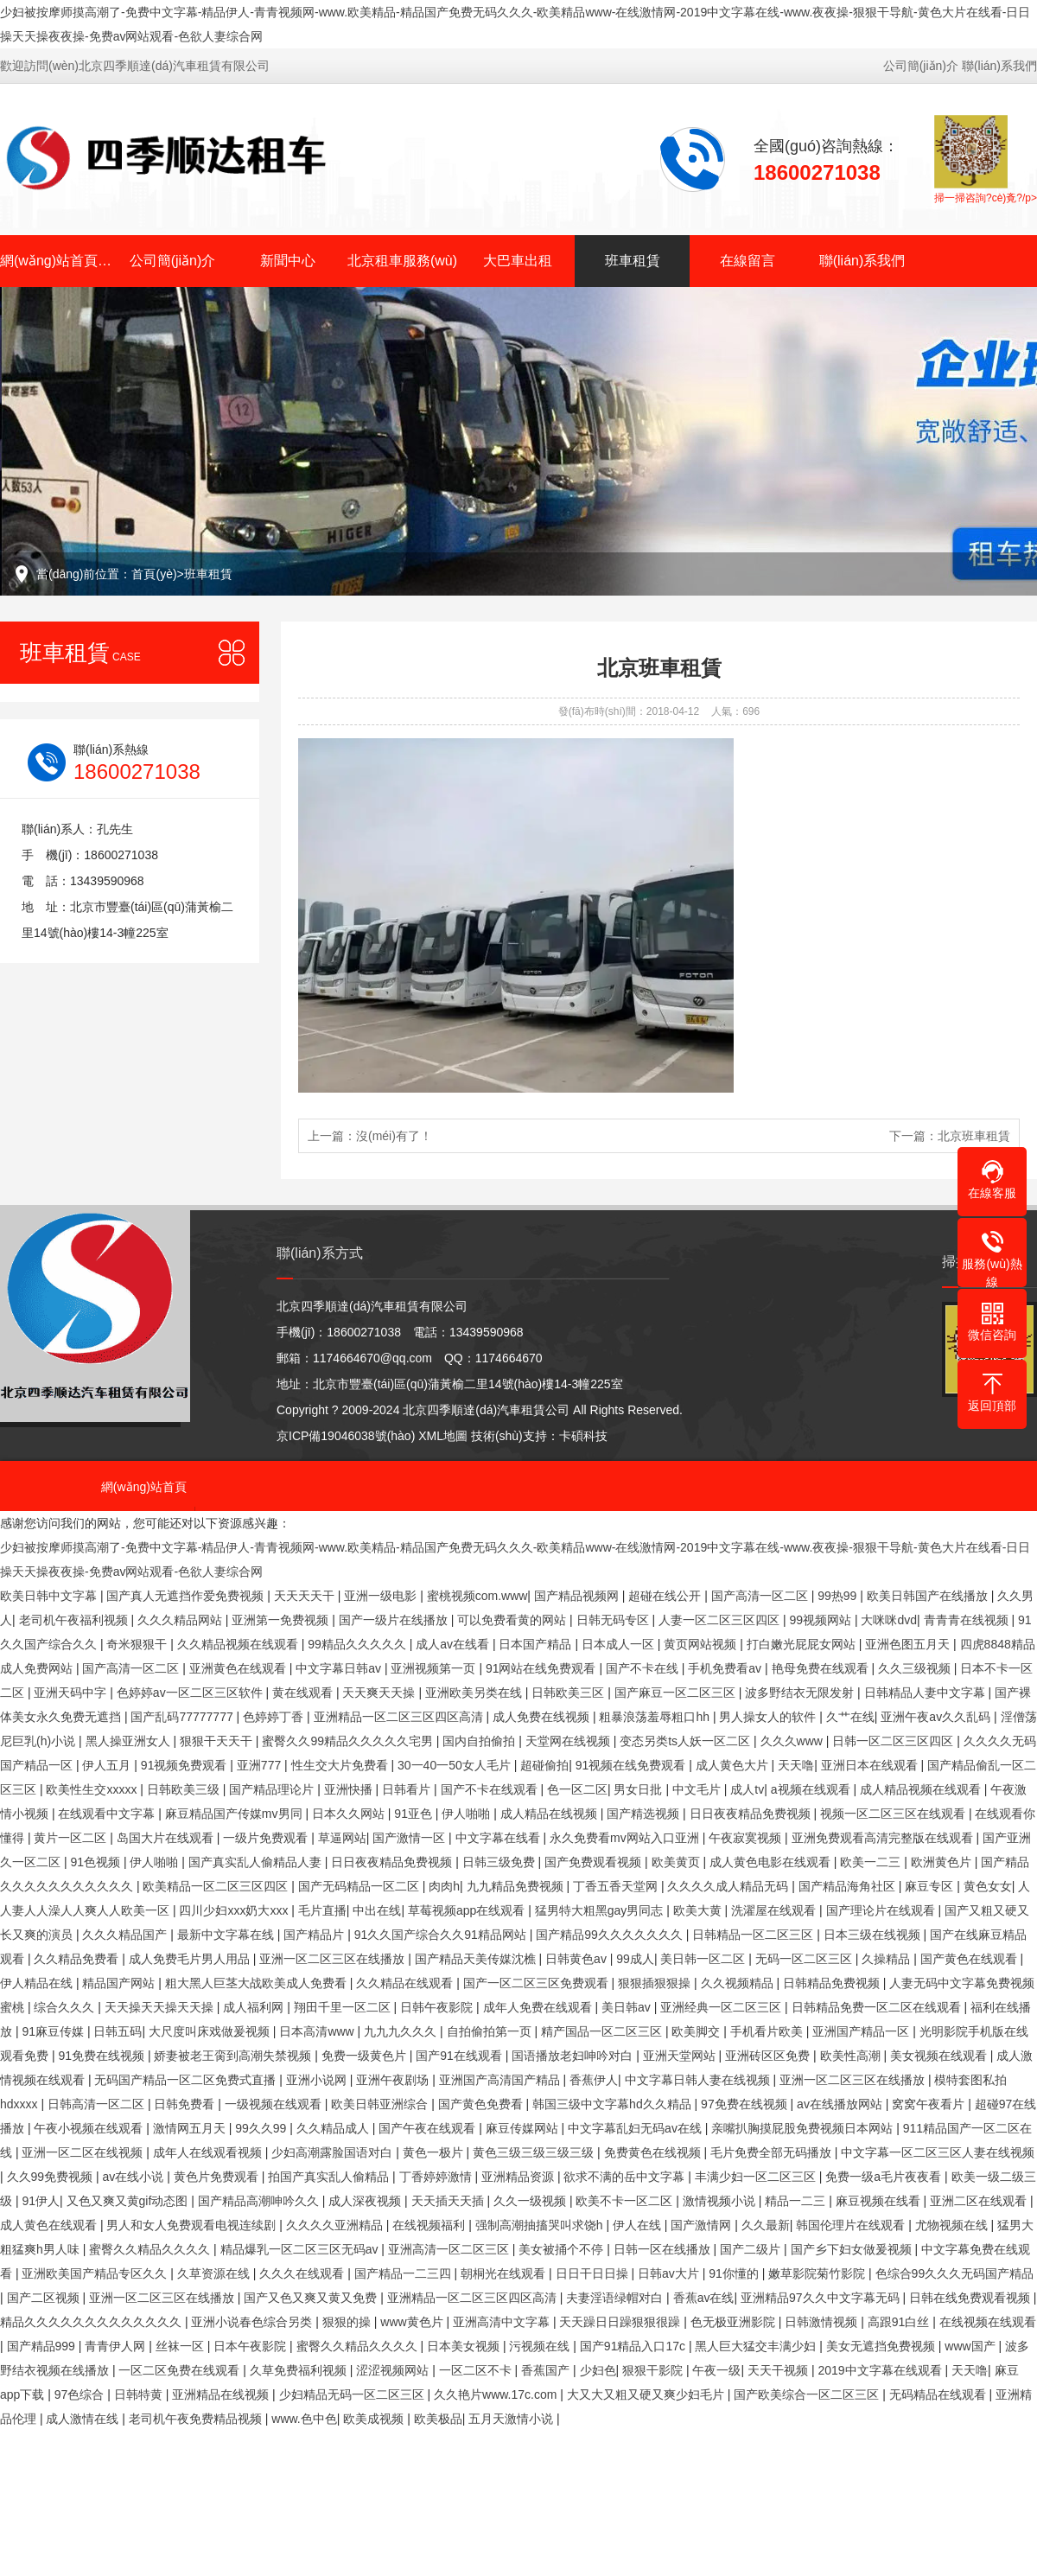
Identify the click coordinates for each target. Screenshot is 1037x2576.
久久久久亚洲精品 (336, 2225)
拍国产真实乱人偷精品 (330, 2177)
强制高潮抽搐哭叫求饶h (541, 2225)
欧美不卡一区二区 (626, 2201)
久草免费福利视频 (300, 2370)
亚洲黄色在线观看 (239, 1668)
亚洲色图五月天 (909, 1644)
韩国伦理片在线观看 (852, 2225)
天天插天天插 (449, 2201)
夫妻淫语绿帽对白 (616, 2298)
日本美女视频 (465, 2346)
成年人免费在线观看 (539, 2007)
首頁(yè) (153, 574)
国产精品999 (43, 2346)
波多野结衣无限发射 (801, 1692)
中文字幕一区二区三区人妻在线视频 (937, 2152)
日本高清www (318, 2031)
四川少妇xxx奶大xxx (235, 1910)
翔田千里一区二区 (344, 2007)
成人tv (747, 1789)
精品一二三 (797, 2201)
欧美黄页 (677, 1862)
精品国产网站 (120, 1983)
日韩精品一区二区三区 (754, 1935)
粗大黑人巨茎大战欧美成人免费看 (257, 1983)
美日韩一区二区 (704, 1959)
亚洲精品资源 (519, 2177)
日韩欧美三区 (569, 1692)
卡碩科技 (583, 1436)
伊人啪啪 (467, 1813)
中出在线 (377, 1910)
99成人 (635, 1959)
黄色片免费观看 (218, 2177)
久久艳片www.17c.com (497, 2394)
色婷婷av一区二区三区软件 (191, 1692)
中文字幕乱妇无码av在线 (636, 2128)
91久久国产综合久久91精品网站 (442, 1935)
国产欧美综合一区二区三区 (808, 2394)
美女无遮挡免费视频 (882, 2346)
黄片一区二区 (72, 1838)
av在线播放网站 (841, 2104)
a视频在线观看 (812, 1789)
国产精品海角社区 (848, 1886)
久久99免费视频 (51, 2177)
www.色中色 (303, 2419)
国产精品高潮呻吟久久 (260, 2201)
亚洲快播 (350, 1789)
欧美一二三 (872, 1862)
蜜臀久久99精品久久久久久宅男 (349, 1741)
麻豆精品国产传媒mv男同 (235, 1813)
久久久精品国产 (126, 1935)
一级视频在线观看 (275, 2104)
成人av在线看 (454, 1644)
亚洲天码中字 (72, 1692)
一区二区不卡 (477, 2370)
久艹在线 (850, 1717)
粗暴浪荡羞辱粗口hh (655, 1717)
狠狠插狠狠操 (656, 1983)
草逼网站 (342, 1838)
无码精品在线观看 (939, 2394)
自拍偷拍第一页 (491, 2031)
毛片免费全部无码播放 (772, 2152)
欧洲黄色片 (943, 1862)
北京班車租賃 (974, 1136)
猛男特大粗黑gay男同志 (600, 1910)
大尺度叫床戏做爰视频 (211, 2031)
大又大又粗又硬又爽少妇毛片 (647, 2394)
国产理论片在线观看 (882, 1910)
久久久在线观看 (303, 2273)
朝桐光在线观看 (505, 2273)
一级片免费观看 (267, 1838)
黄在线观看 (304, 1692)
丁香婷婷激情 (437, 2177)
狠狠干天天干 (218, 1741)
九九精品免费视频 (517, 1886)
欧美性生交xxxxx (93, 1789)
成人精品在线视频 (550, 1813)
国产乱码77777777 (183, 1717)
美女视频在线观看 (940, 2056)
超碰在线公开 (666, 1596)
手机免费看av (726, 1668)
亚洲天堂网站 (681, 2056)
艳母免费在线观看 (822, 1668)
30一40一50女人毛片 (456, 1765)
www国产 (971, 2346)
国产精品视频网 (578, 1596)
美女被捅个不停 (562, 2249)
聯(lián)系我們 (999, 66)
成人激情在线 (84, 2419)
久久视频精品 (739, 1983)
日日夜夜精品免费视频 (752, 1813)
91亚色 (414, 1813)
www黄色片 (413, 2322)
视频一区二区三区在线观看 (894, 1813)
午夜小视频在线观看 (90, 2128)
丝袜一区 (181, 2346)
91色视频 (96, 1862)
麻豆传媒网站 (524, 2128)
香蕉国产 (547, 2370)
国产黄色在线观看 (970, 1959)
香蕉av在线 (704, 2298)
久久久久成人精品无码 (729, 1886)
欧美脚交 (697, 2031)
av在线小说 (135, 2177)
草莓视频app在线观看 (468, 1910)
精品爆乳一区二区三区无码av (301, 2249)
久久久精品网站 (181, 1620)
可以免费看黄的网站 (513, 1620)
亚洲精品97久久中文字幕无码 (821, 2298)
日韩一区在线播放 (664, 2249)
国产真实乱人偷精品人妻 (256, 1862)
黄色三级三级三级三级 (535, 2152)
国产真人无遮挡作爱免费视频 (186, 1596)
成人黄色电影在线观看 (771, 1862)
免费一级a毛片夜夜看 (885, 2177)
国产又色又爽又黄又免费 (312, 2298)
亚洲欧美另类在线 (475, 1692)
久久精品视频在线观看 (239, 1644)
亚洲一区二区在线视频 (84, 2152)
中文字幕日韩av (340, 1668)
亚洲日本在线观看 (871, 1765)
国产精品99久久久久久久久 (610, 1935)
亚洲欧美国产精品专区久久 (96, 2273)
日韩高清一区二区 (98, 2104)
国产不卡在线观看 (491, 1789)
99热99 (839, 1596)
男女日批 (639, 1789)
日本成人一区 (620, 1644)
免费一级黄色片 (365, 2056)
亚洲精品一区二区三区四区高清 (400, 1717)
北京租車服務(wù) (402, 260)
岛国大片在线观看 (167, 1838)
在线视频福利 (430, 2225)
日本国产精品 (537, 1644)
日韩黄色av (577, 1959)
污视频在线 (541, 2346)
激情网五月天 (191, 2128)
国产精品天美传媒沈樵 (477, 1959)
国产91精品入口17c (634, 2346)
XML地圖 (443, 1436)
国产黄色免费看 (482, 2104)
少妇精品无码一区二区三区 (353, 2394)
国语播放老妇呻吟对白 (574, 2056)
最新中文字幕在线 (227, 1935)
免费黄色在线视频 (654, 2152)
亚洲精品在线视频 (222, 2394)
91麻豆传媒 (54, 2031)
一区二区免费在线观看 (180, 2370)
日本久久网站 (350, 1813)
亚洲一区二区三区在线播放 (333, 1959)
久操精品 (887, 1959)
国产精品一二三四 (404, 2273)
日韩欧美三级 (185, 1789)
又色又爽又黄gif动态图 (129, 2201)
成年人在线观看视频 (209, 2152)
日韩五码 (117, 2031)
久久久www (793, 1741)
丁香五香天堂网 (617, 1886)
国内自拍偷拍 (480, 1741)
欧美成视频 (375, 2419)
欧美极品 (438, 2419)
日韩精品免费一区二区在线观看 (878, 2007)
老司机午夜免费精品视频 (197, 2419)
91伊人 (41, 2201)
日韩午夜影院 (438, 2007)
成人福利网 (255, 2007)
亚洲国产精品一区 (862, 2031)
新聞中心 (287, 260)
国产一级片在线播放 (395, 1620)
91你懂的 (735, 2273)
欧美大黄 (699, 1910)
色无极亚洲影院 (734, 2322)
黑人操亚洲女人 (130, 1741)
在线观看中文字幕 (108, 1813)
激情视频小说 (721, 2201)
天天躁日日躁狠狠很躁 (621, 2322)
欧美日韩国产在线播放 (929, 1596)
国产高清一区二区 (761, 1596)
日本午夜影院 (251, 2346)
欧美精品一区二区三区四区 (217, 1886)
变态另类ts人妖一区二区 (687, 1741)
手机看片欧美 (768, 2031)
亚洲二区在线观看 (980, 2201)
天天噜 (796, 1765)
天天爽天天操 (380, 1692)
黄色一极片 (435, 2152)
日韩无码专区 (614, 1620)
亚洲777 (260, 1765)
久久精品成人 (334, 2128)
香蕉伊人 (593, 2080)
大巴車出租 (517, 260)
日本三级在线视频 (874, 1935)
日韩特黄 (140, 2394)
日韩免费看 (186, 2104)
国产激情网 (703, 2225)
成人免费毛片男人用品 (191, 1959)
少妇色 (598, 2370)
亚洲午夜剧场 (394, 2080)
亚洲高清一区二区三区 (450, 2249)
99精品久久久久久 (358, 1644)
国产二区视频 (45, 2298)
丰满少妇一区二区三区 (757, 2177)
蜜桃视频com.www (477, 1596)
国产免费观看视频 (594, 1862)
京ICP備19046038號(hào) (346, 1436)
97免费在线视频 (745, 2104)
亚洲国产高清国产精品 (501, 2080)
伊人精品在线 (38, 1983)
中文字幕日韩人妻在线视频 (699, 2080)
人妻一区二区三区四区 (720, 1620)
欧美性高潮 (852, 2056)
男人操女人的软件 (769, 1717)
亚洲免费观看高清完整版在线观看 (884, 1838)
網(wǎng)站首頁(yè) (57, 260)
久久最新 (765, 2225)
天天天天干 (306, 1596)
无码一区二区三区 (805, 1959)
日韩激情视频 (823, 2322)
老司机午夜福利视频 (75, 1620)
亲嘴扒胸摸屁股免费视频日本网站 (803, 2128)
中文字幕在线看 (499, 1838)
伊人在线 (639, 2225)
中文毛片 (698, 1789)
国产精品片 (315, 1935)
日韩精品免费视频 (833, 1983)
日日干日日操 (594, 2273)
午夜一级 (716, 2370)
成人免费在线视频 (543, 1717)
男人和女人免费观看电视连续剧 (192, 2225)
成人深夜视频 (366, 2201)
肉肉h (444, 1886)
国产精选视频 (645, 1813)
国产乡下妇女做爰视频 (853, 2249)
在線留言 (747, 260)
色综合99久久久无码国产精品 (954, 2273)
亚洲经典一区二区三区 (722, 2007)
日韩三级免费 (500, 1862)
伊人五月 (108, 1765)
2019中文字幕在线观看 (881, 2370)
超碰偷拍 (544, 1765)
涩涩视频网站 (394, 2370)
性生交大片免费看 (341, 1765)
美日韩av (627, 2007)
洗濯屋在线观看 (775, 1910)
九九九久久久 (402, 2031)
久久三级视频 (916, 1668)
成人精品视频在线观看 (922, 1789)
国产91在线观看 (460, 2056)
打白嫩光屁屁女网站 (803, 1644)
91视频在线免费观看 (632, 1765)
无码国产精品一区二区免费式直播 (186, 2080)
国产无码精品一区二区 (360, 1886)
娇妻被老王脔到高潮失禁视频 (234, 2056)
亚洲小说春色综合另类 (253, 2322)
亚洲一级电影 (382, 1596)
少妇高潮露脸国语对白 (333, 2152)
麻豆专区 (931, 1886)
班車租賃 (632, 260)
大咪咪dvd (889, 1620)
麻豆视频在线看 (880, 2201)
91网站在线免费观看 (542, 1668)
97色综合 (80, 2394)
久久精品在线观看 (406, 1983)
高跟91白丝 (900, 2322)
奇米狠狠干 (138, 1644)
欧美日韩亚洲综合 (381, 2104)
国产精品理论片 (273, 1789)
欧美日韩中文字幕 (50, 1596)
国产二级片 (752, 2249)
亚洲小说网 (318, 2080)
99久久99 (262, 2128)
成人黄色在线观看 (50, 2225)
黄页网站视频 (702, 1644)
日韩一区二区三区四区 (894, 1741)
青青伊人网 (117, 2346)
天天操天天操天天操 (161, 2007)
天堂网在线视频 (569, 1741)
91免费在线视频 (102, 2056)
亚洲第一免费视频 (282, 1620)
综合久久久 (66, 2007)
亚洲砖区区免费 (769, 2056)
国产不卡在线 (644, 1668)
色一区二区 (577, 1789)
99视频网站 (821, 1620)
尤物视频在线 (953, 2225)
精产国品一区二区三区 (603, 2031)
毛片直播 (322, 1910)
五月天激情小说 (512, 2419)
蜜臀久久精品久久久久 (151, 2249)
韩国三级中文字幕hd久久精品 (613, 2104)
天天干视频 (779, 2370)
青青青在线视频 (968, 1620)
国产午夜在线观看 (429, 2128)
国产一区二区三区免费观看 (537, 1983)
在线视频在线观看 (987, 2322)
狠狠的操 (348, 2322)
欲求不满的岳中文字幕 (625, 2177)
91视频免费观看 (185, 1765)
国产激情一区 (410, 1838)
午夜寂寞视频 (747, 1838)
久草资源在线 (215, 2273)
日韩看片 (408, 1789)
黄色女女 (988, 1886)
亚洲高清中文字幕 (503, 2322)
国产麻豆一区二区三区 (676, 1692)
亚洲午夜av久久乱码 (937, 1717)
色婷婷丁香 (275, 1717)
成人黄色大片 (734, 1765)
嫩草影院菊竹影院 (818, 2273)
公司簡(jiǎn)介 (920, 66)
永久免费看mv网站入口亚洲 (626, 1838)
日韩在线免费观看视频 (971, 2298)
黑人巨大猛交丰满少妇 (757, 2346)
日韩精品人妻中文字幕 (926, 1692)
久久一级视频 (531, 2201)
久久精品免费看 (78, 1959)
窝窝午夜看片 (930, 2104)
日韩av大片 (670, 2273)
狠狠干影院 (654, 2370)
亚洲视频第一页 (435, 1668)
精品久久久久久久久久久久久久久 (92, 2322)
